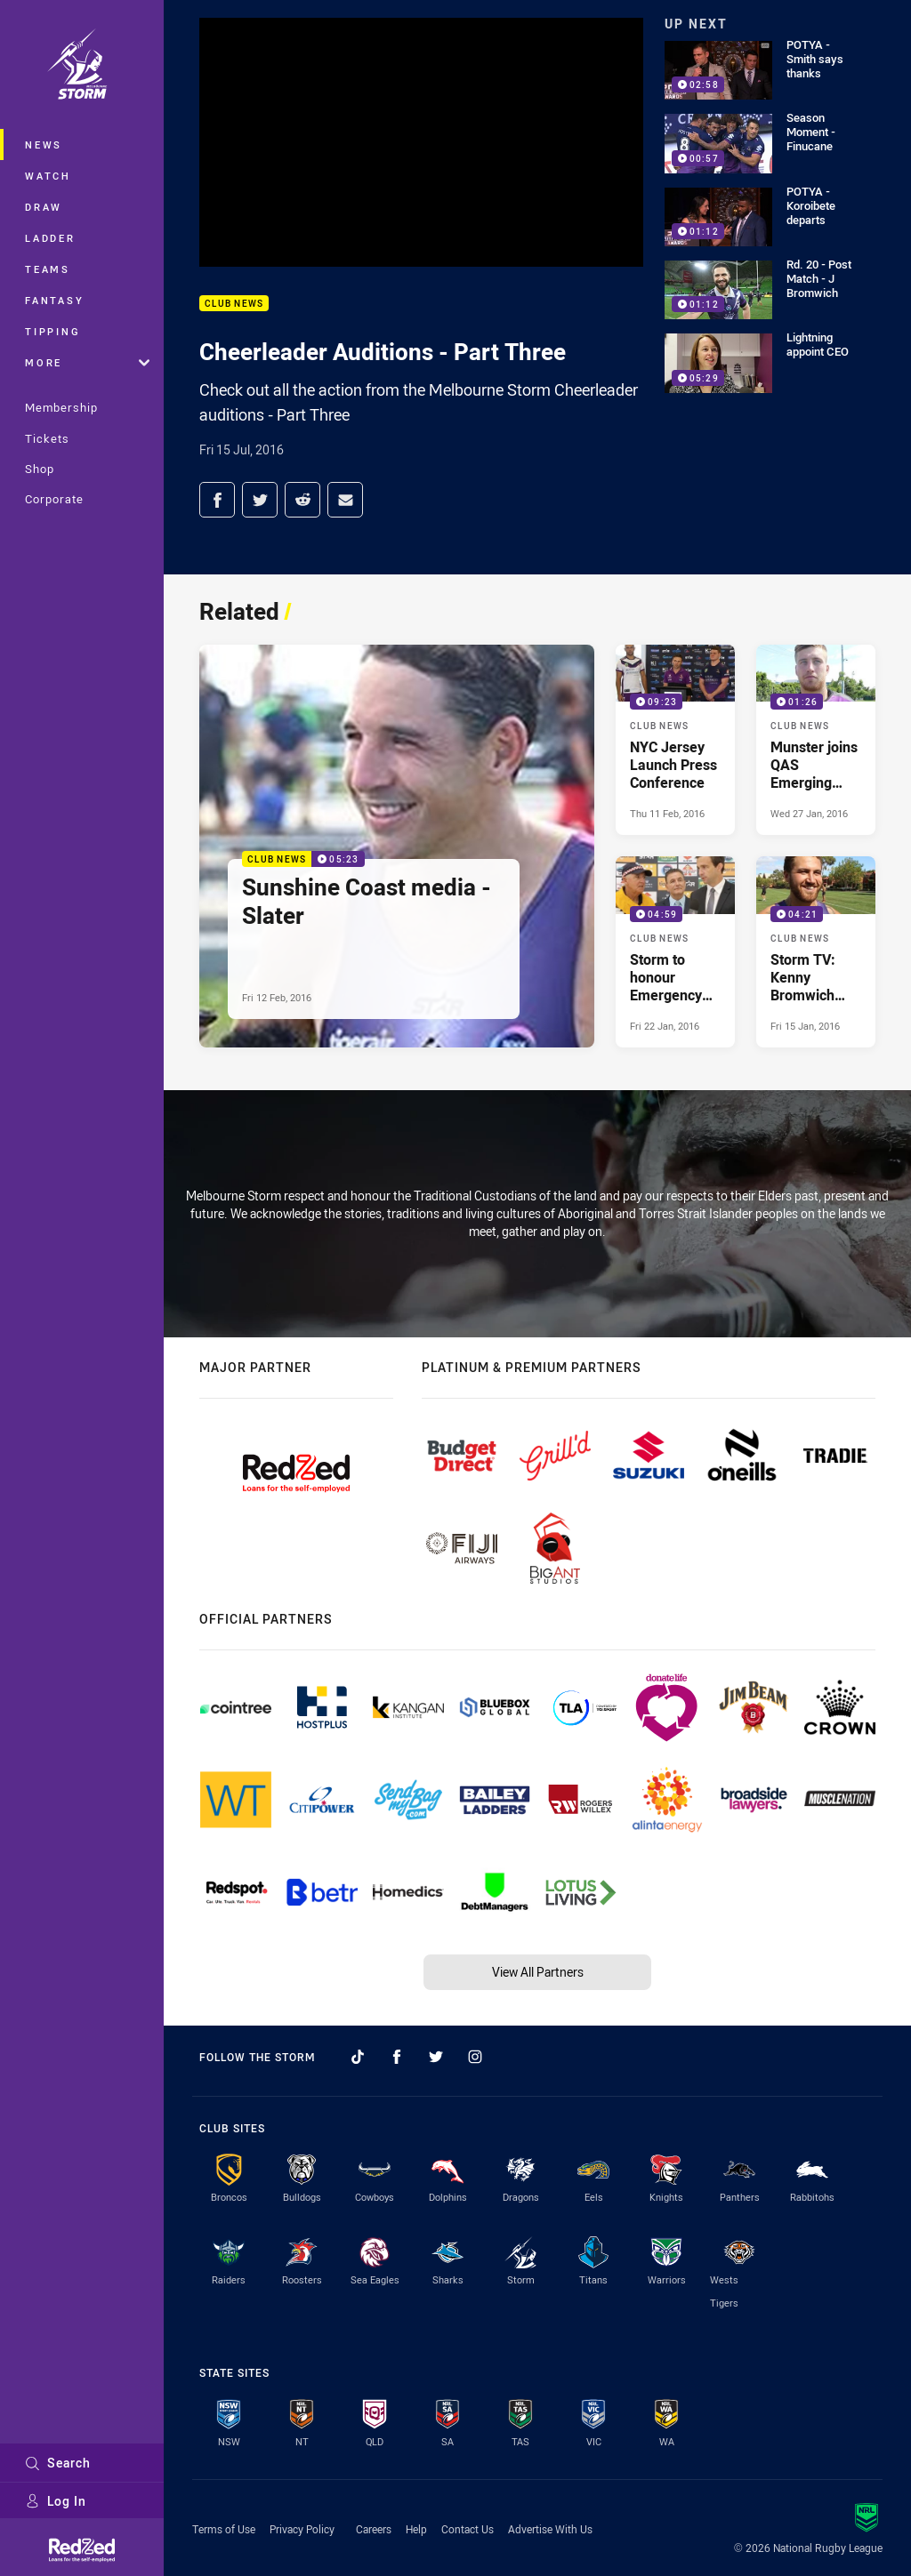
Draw (43, 206)
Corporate (54, 499)
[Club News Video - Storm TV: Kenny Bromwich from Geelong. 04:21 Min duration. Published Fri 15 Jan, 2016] (815, 951)
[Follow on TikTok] (358, 2057)
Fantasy (54, 300)
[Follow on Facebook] (397, 2057)
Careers (373, 2529)
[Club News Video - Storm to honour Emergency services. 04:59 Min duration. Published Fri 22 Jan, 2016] (675, 951)
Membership (61, 407)
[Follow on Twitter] (436, 2057)
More (87, 362)
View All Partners (538, 1971)
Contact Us (467, 2529)
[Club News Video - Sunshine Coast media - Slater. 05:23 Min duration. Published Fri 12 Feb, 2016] (396, 846)
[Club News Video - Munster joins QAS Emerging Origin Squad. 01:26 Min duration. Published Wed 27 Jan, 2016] (815, 740)
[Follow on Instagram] (475, 2057)
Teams (47, 269)
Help (416, 2529)
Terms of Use (223, 2529)
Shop (39, 469)
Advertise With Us (550, 2529)
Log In (55, 2500)
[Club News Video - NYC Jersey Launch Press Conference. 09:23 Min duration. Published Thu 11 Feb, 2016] (675, 740)
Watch (48, 175)
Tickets (47, 438)
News (43, 144)
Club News (234, 303)
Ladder (50, 238)
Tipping (52, 331)
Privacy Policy (302, 2529)
